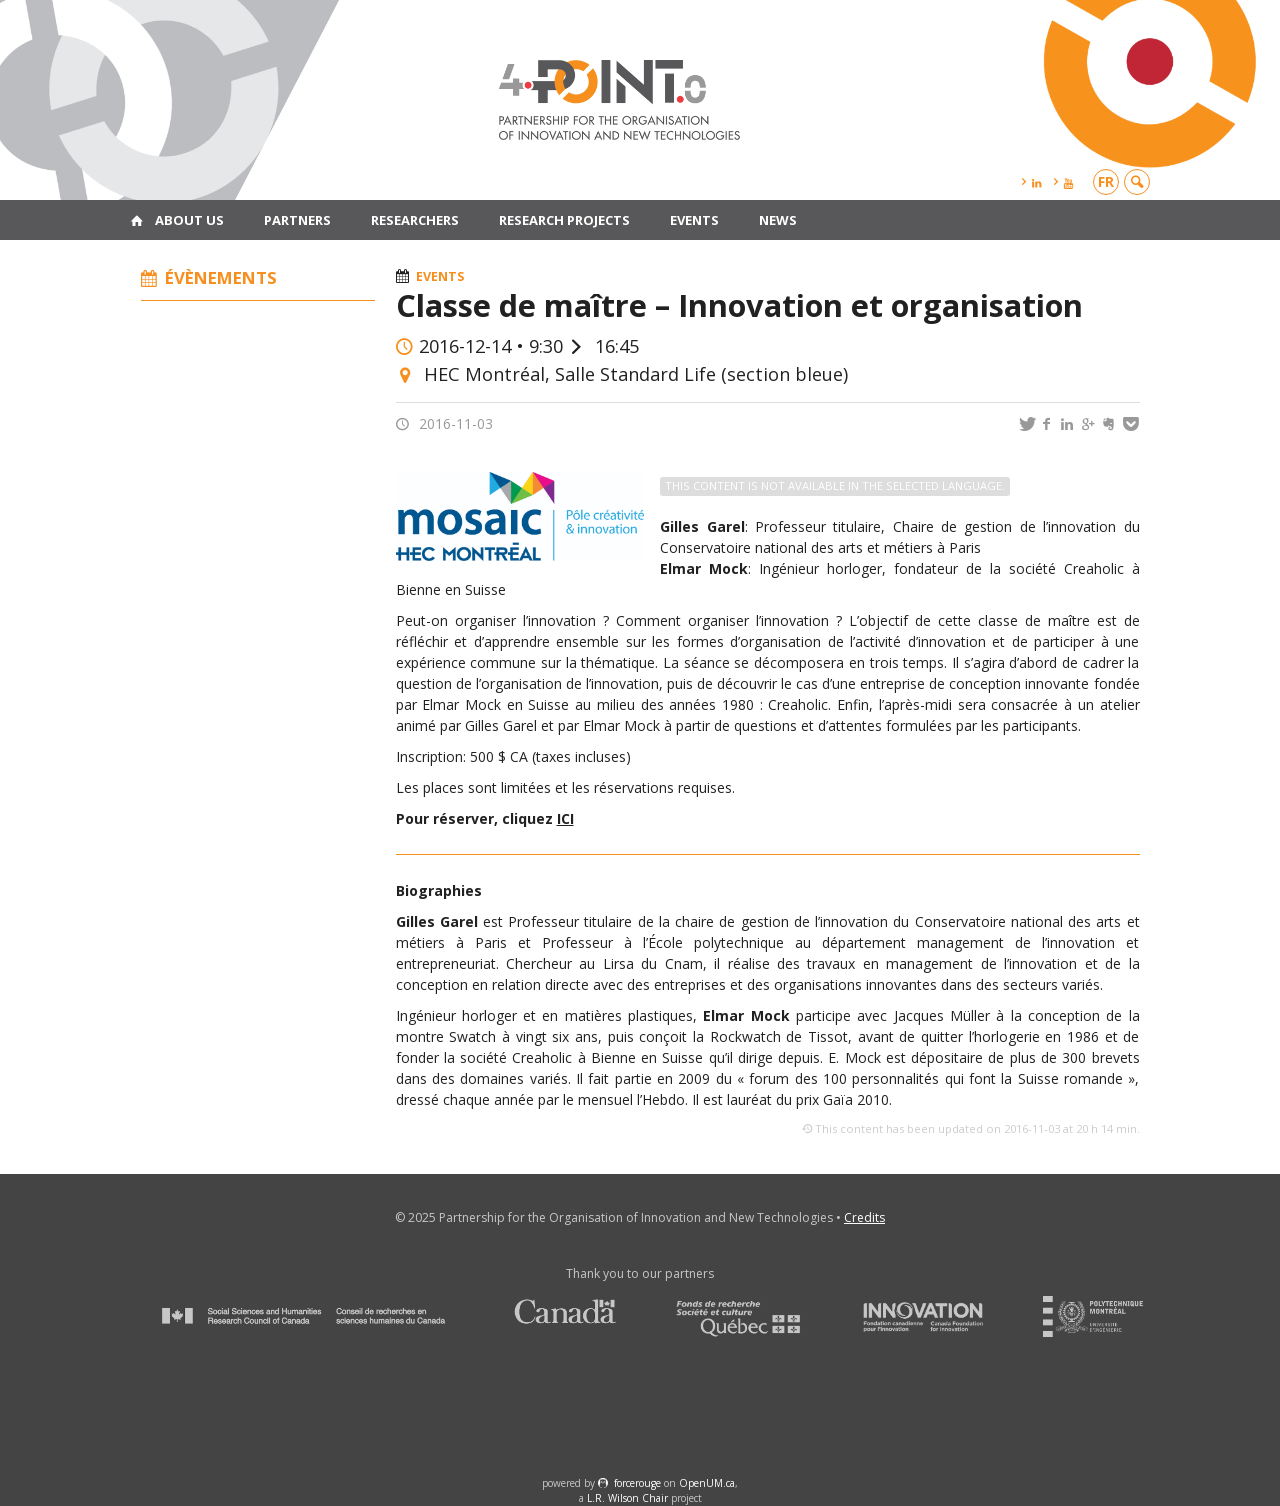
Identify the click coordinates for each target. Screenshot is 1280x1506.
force (637, 1483)
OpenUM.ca (707, 1483)
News (778, 220)
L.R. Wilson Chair (627, 1498)
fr (1106, 181)
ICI (565, 818)
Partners (297, 220)
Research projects (564, 220)
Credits (864, 1217)
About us (189, 220)
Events (694, 220)
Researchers (415, 220)
